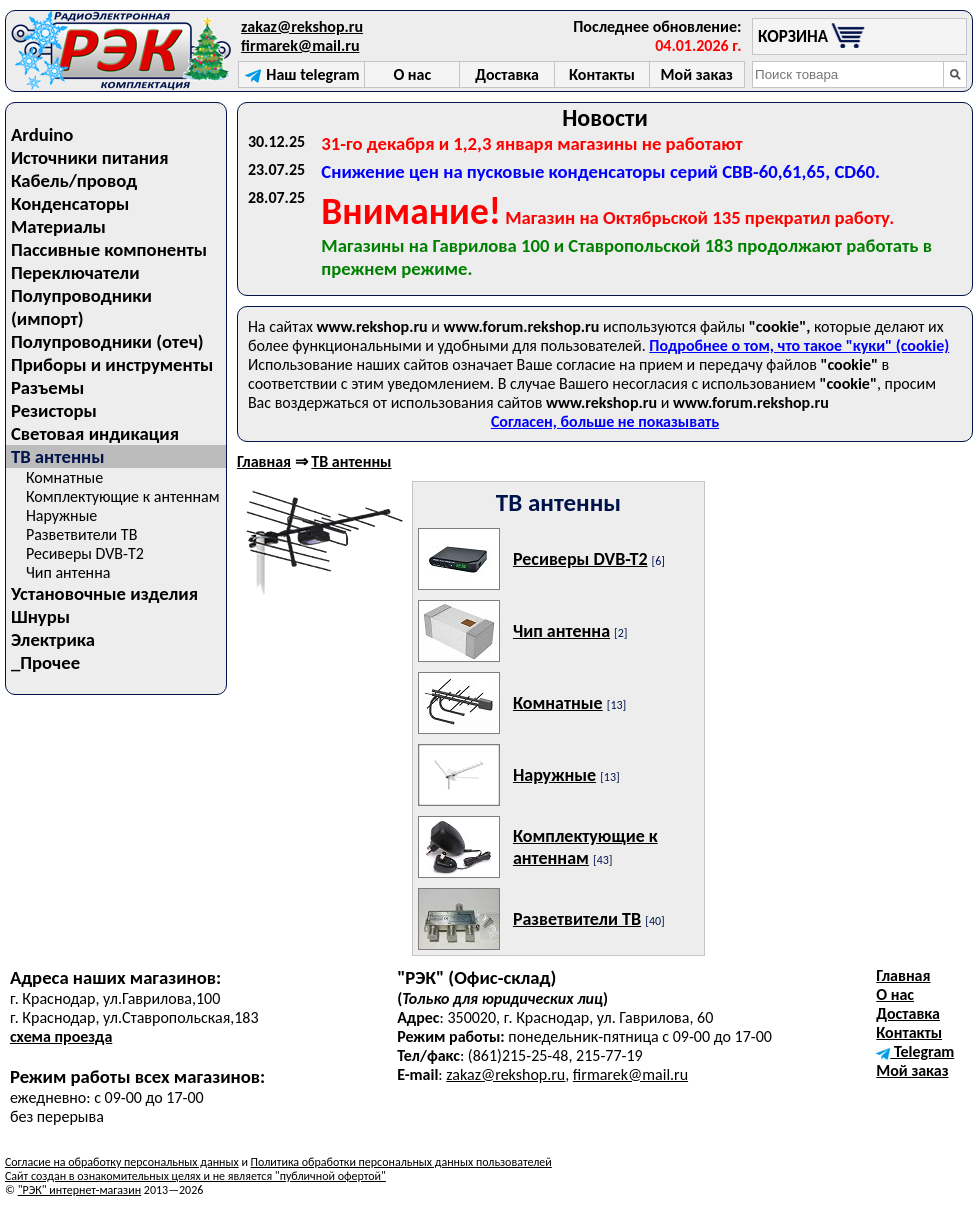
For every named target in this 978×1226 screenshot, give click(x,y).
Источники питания (90, 157)
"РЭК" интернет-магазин (79, 1190)
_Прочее (45, 662)
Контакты (909, 1032)
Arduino (42, 134)
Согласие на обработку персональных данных (122, 1162)
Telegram (915, 1051)
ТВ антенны (351, 461)
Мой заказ (912, 1070)
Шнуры (40, 616)
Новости (605, 117)
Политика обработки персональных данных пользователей (401, 1162)
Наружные (61, 515)
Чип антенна (68, 572)
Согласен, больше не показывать (605, 421)
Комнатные (64, 477)
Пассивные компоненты (109, 249)
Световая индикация (95, 433)
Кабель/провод (74, 180)
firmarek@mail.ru (300, 45)
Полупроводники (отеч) (107, 341)
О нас (895, 994)
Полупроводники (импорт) (81, 307)
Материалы (58, 226)
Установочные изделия (104, 593)
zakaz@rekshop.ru (302, 26)
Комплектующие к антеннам (123, 496)
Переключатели (75, 272)
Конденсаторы (70, 203)
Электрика (53, 639)
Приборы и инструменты (112, 364)
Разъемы (47, 387)
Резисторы (54, 410)
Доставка (908, 1013)
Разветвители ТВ (81, 534)
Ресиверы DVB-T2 (85, 553)
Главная (264, 461)
